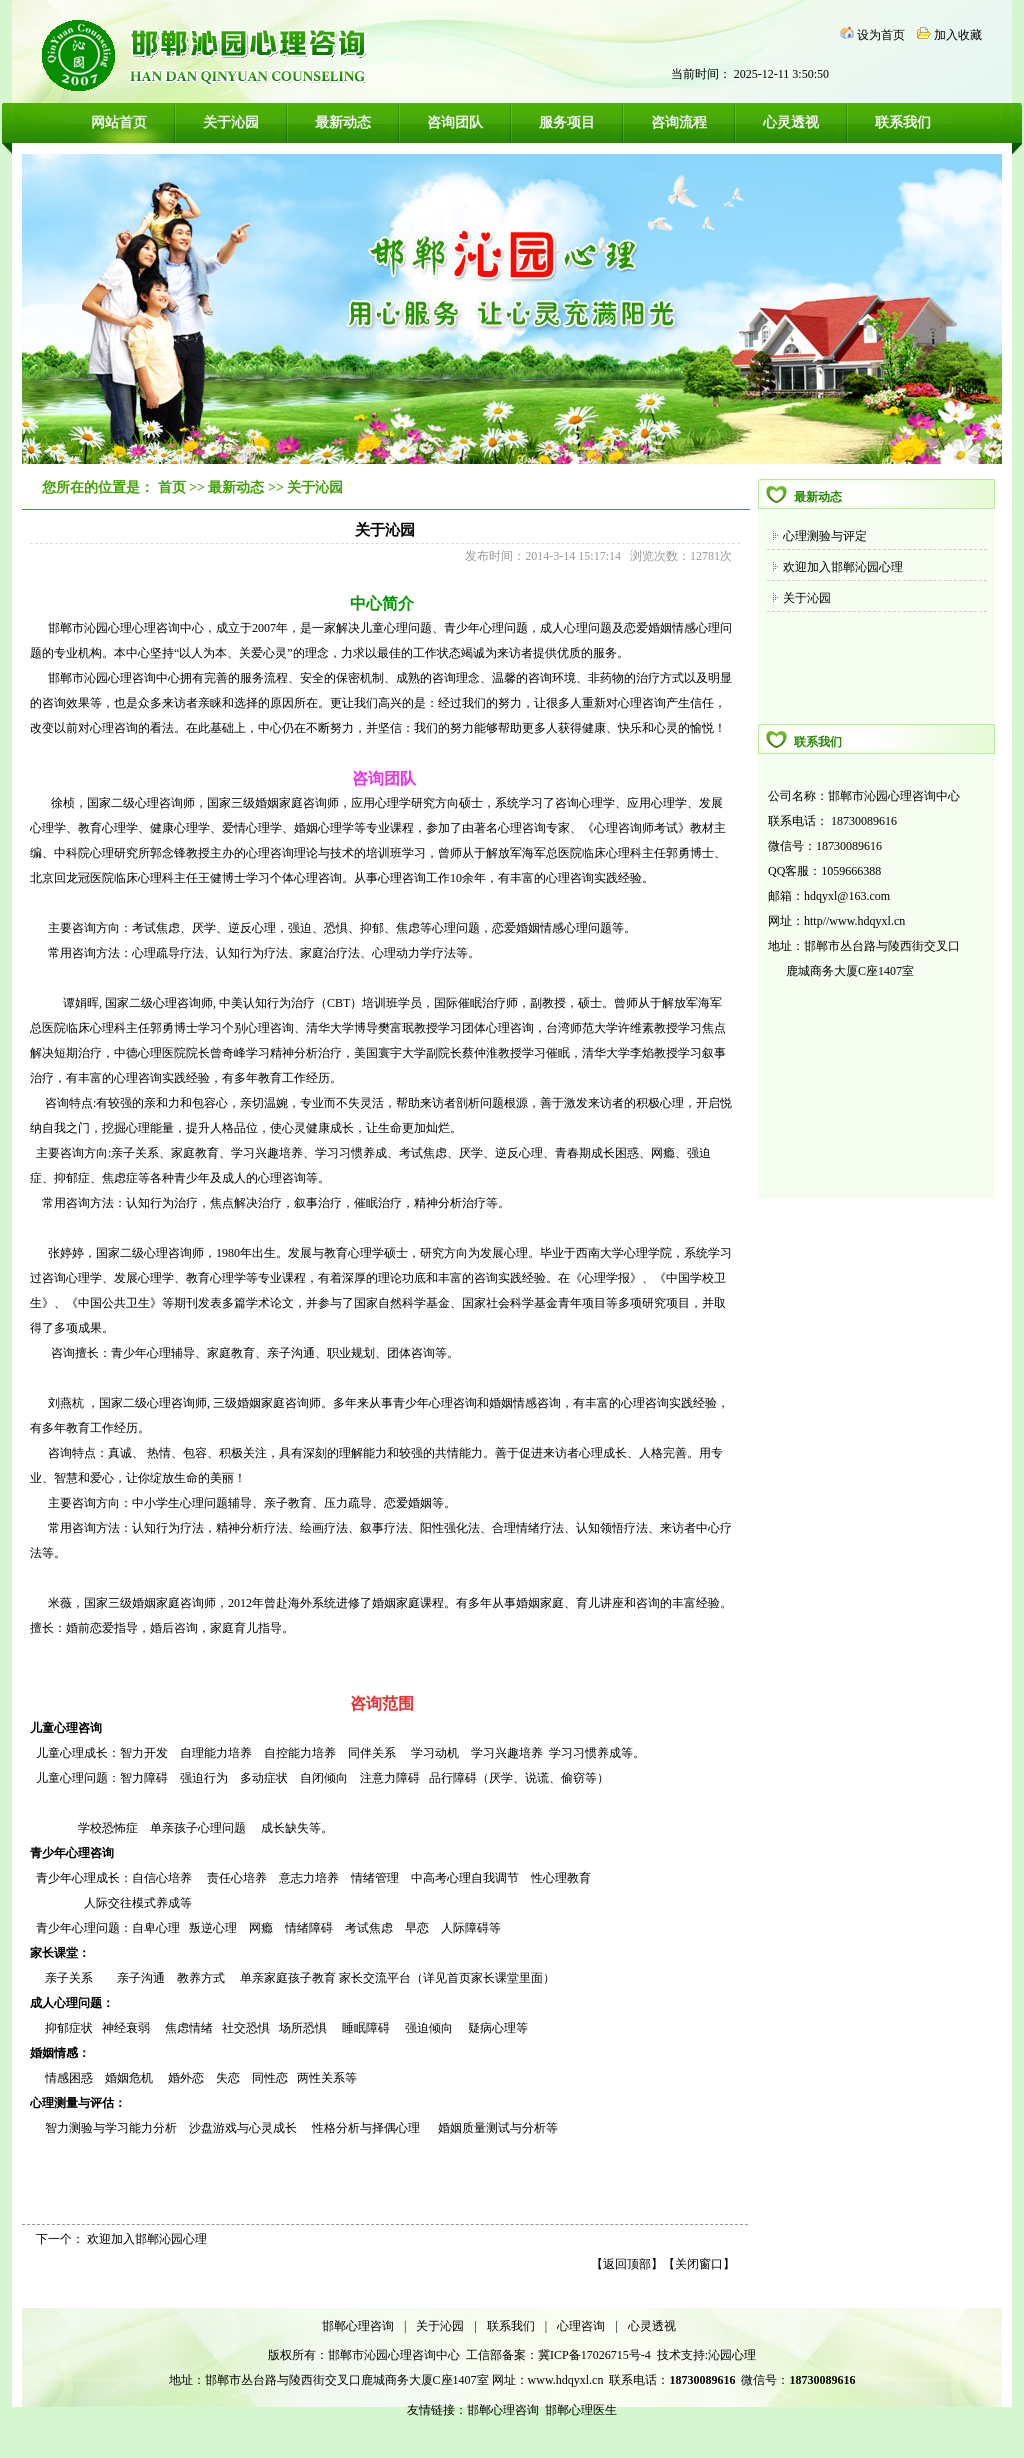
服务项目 (567, 122)
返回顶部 (627, 2264)
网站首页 (119, 122)
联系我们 (903, 122)
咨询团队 (455, 122)
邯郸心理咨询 (358, 2326)
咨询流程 (679, 122)
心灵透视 (791, 122)
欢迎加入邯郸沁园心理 (843, 567)
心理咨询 (581, 2326)
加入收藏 (958, 35)
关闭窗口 (699, 2264)
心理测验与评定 (825, 536)
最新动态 (343, 122)
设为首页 (881, 35)
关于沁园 (231, 122)
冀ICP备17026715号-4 (596, 2355)
